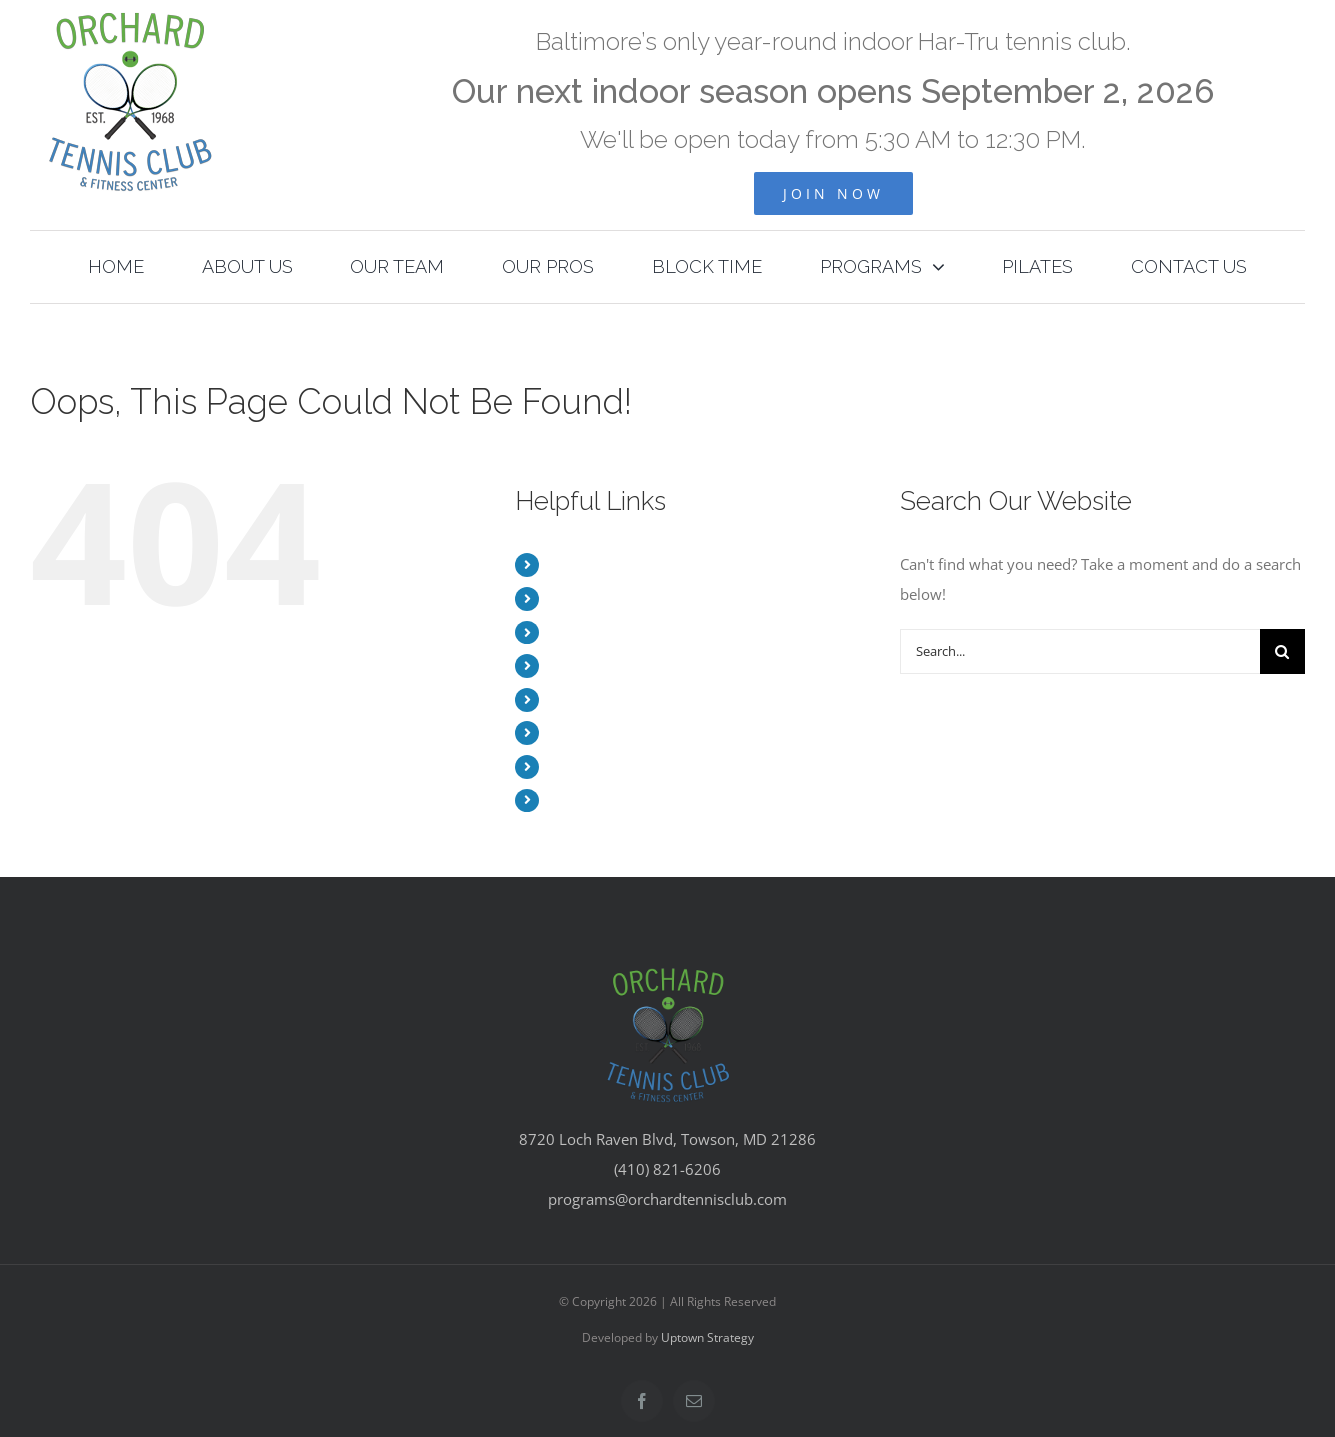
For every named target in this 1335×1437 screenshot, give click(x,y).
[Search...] (1080, 651)
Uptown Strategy (707, 1337)
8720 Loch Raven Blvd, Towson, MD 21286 (667, 1139)
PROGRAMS (587, 732)
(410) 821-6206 (667, 1169)
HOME (570, 564)
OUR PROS (584, 665)
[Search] (1282, 651)
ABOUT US (583, 598)
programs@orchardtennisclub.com (667, 1199)
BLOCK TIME (590, 699)
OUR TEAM (585, 632)
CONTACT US (592, 800)
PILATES (575, 766)
